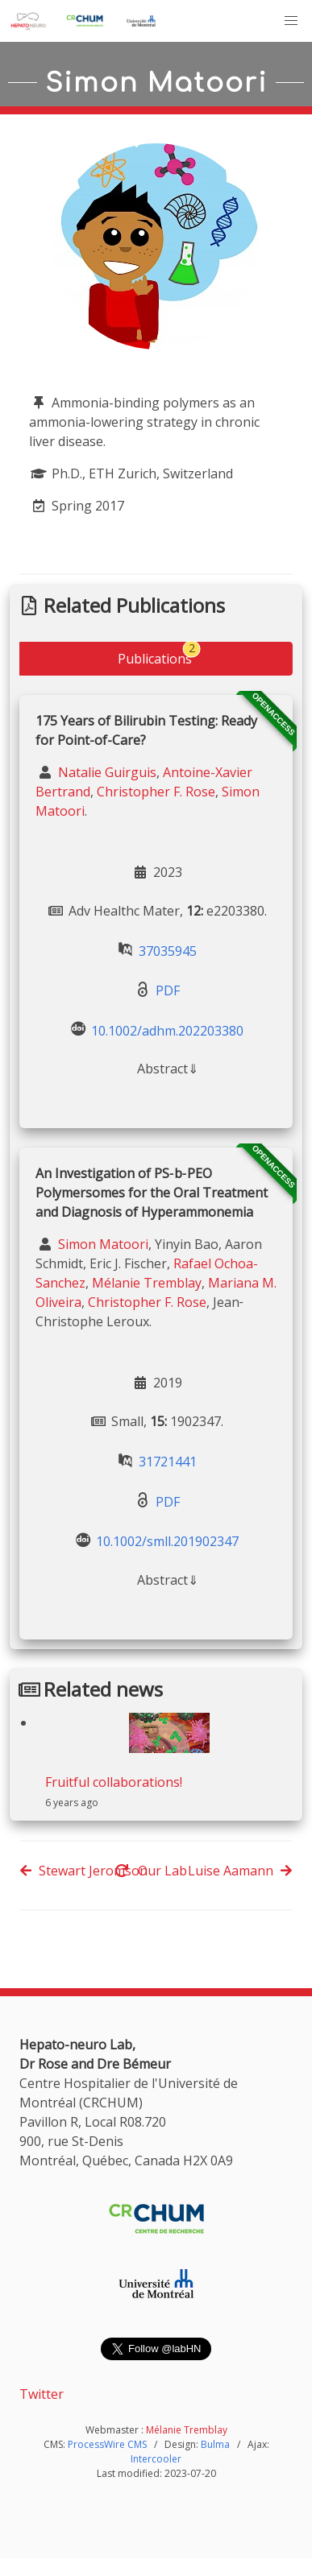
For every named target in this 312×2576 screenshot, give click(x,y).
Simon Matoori (101, 1244)
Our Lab (151, 1870)
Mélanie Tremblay (147, 1283)
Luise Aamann (240, 1870)
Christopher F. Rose (156, 791)
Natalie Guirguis (105, 772)
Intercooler (156, 2459)
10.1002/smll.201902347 (167, 1541)
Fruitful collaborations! (113, 1782)
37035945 (168, 950)
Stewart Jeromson (83, 1870)
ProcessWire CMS (107, 2444)
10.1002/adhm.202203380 (167, 1030)
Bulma (215, 2444)
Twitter (41, 2394)
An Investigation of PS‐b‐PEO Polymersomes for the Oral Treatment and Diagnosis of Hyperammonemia (151, 1192)
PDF (168, 990)
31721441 (168, 1461)
